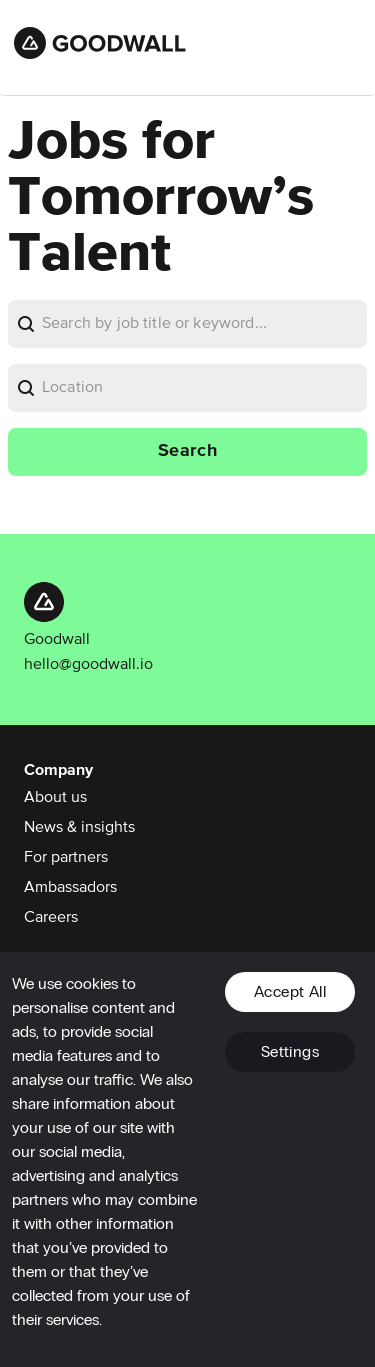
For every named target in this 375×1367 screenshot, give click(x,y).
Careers (51, 918)
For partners (66, 858)
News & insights (79, 828)
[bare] (204, 324)
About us (55, 798)
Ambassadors (70, 888)
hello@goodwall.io (88, 665)
